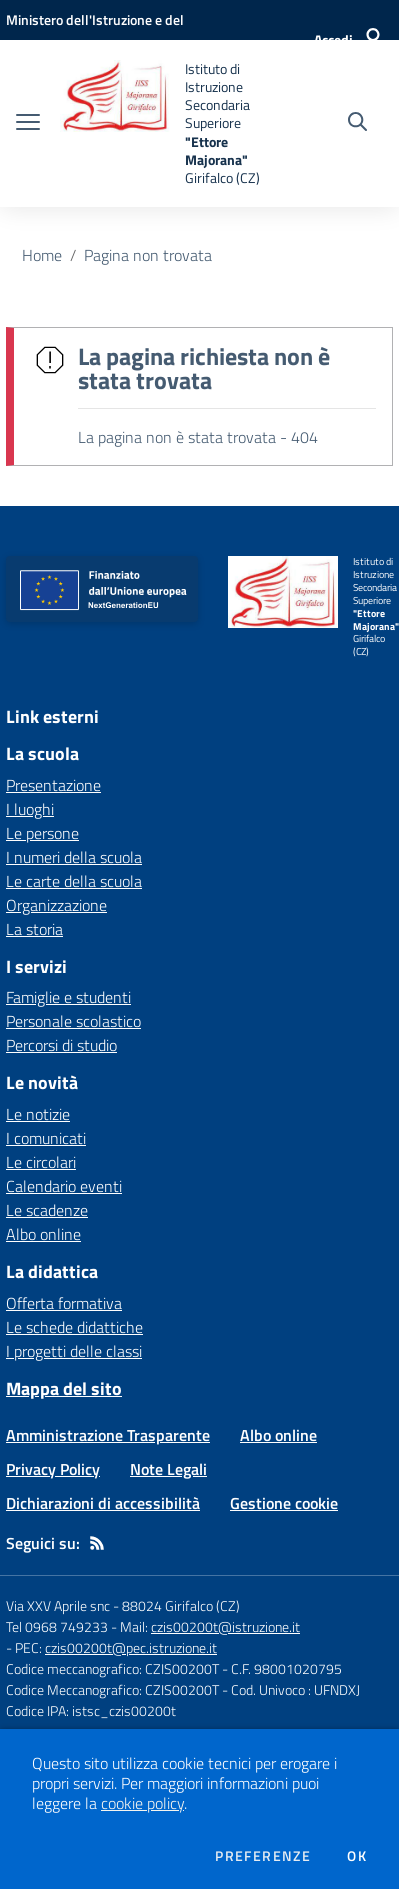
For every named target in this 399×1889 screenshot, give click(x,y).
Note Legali (168, 1469)
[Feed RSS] (97, 1543)
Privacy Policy (53, 1469)
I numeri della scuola (74, 857)
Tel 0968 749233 (57, 1626)
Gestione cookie (284, 1503)
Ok (357, 1856)
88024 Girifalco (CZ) (181, 1605)
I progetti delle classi (74, 1351)
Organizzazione (56, 905)
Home (42, 255)
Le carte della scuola (74, 881)
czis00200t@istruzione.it (225, 1626)
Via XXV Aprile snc (58, 1605)
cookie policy (142, 1803)
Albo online (43, 1234)
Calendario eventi (64, 1186)
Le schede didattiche (74, 1327)
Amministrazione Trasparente (108, 1435)
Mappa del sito (64, 1388)
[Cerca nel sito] (357, 124)
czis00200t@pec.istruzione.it (131, 1647)
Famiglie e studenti (68, 997)
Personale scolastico (73, 1021)
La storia (34, 929)
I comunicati (46, 1138)
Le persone (42, 833)
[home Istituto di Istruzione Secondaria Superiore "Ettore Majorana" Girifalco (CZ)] (160, 123)
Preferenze (263, 1856)
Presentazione (53, 785)
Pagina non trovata (148, 255)
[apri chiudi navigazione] (28, 124)
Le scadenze (47, 1210)
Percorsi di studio (61, 1045)
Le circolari (41, 1162)
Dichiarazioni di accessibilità (103, 1503)
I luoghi (30, 809)
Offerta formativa (64, 1303)
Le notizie (38, 1114)
